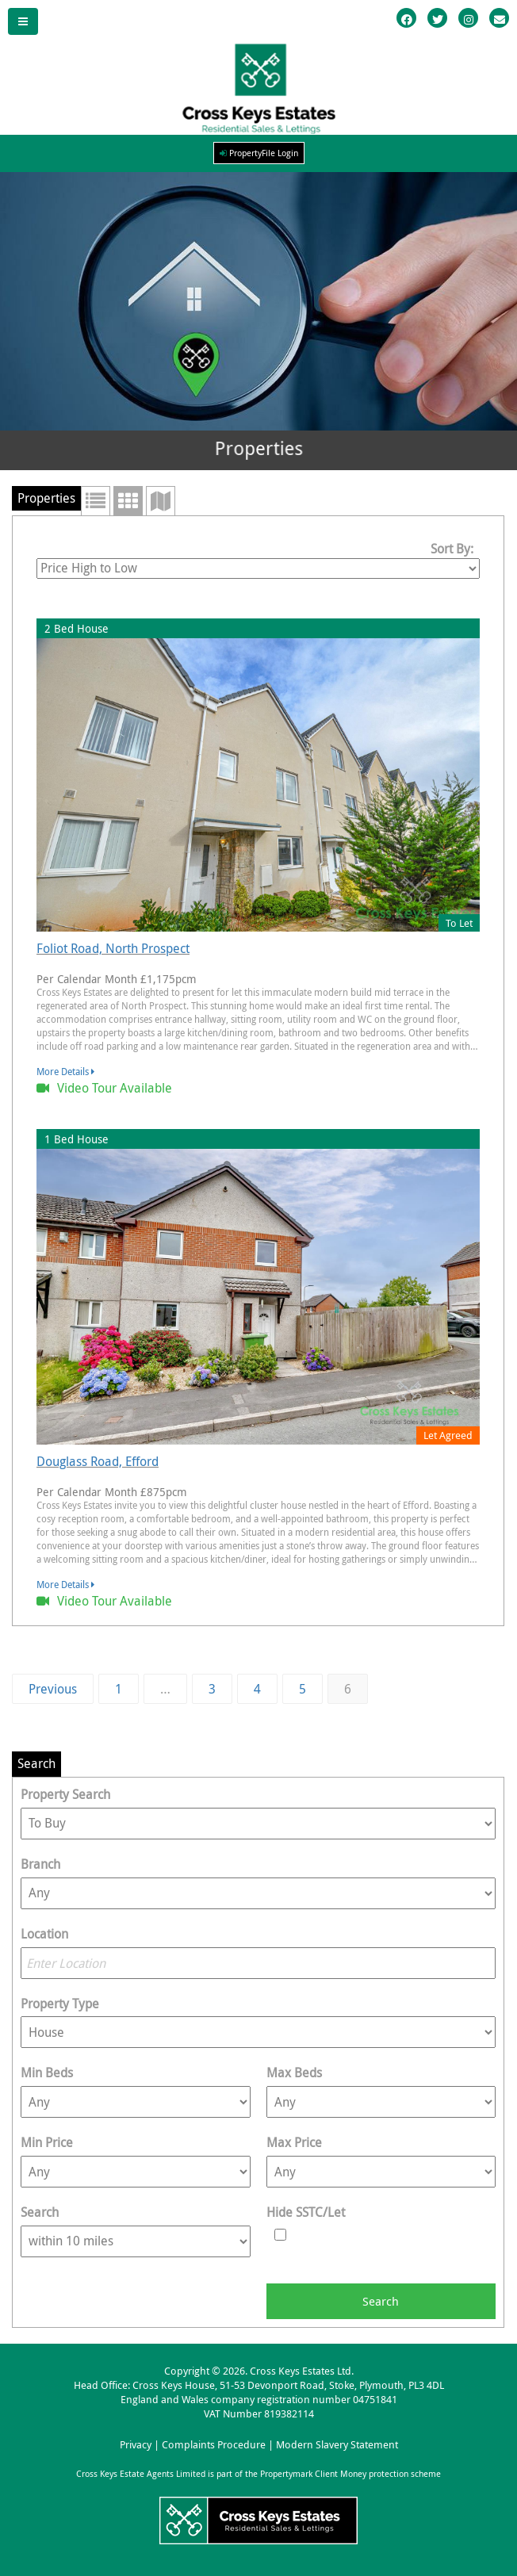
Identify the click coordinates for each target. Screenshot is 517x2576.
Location (44, 1934)
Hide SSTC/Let (305, 2212)
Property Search (65, 1794)
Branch (40, 1864)
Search (40, 2212)
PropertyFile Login (259, 153)
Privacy (135, 2445)
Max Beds (294, 2072)
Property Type (60, 2003)
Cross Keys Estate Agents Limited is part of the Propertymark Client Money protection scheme (258, 2473)
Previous (53, 1689)
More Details (65, 1071)
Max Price (294, 2142)
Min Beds (47, 2072)
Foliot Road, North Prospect (113, 948)
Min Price (47, 2142)
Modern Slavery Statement (337, 2445)
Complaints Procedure (214, 2445)
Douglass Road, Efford (97, 1461)
